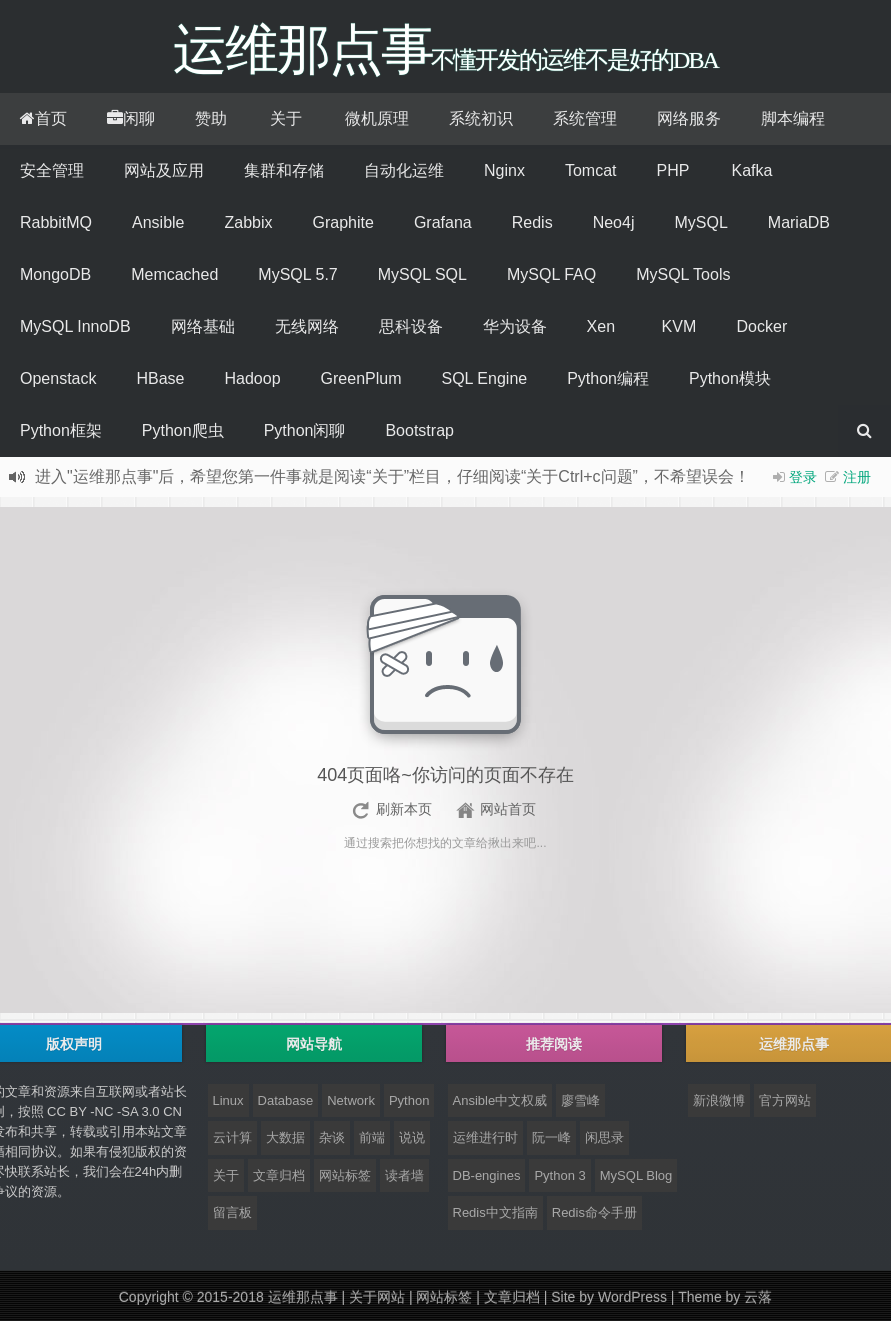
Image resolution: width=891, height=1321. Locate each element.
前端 (372, 1137)
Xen (601, 326)
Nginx (504, 170)
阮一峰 (551, 1137)
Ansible (158, 222)
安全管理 (52, 170)
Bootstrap (419, 430)
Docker (762, 326)
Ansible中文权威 (500, 1100)
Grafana (443, 222)
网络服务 (689, 118)
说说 (412, 1137)
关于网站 (377, 1297)
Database (286, 1100)
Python (409, 1100)
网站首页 (508, 809)
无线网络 (307, 326)
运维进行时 (485, 1137)
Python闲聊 (305, 430)
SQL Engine (484, 378)
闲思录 (604, 1137)
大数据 (285, 1137)
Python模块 (730, 378)
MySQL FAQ (551, 274)
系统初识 (481, 118)
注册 (857, 477)
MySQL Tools (683, 274)
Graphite (343, 222)
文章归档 (279, 1175)
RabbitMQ (56, 222)
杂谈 (332, 1137)
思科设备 (411, 326)
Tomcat (591, 170)
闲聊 (131, 118)
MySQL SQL (422, 274)
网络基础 (203, 326)
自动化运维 (404, 170)
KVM (679, 326)
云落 (758, 1297)
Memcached (174, 274)
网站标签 (345, 1175)
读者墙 (404, 1175)
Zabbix (249, 222)
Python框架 (61, 430)
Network (351, 1100)
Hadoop (253, 378)
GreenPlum (361, 378)
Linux (228, 1100)
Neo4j (614, 222)
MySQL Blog (636, 1175)
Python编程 (608, 378)
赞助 (211, 118)
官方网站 (785, 1100)
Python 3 (559, 1175)
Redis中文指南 (495, 1212)
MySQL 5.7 (297, 274)
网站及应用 (164, 170)
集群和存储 (284, 170)
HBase (160, 378)
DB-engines (487, 1175)
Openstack (58, 378)
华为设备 (515, 326)
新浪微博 (719, 1100)
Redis (532, 222)
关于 (286, 118)
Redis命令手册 (594, 1212)
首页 (43, 118)
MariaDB (799, 222)
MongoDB (55, 274)
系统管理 (585, 118)
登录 (803, 477)
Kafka (751, 170)
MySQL (700, 222)
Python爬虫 (183, 430)
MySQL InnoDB (75, 326)
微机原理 (377, 118)
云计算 (232, 1137)
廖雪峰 (580, 1100)
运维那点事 (303, 1297)
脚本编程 (793, 118)
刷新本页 (404, 809)
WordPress (632, 1297)
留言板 (232, 1212)
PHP (672, 170)
